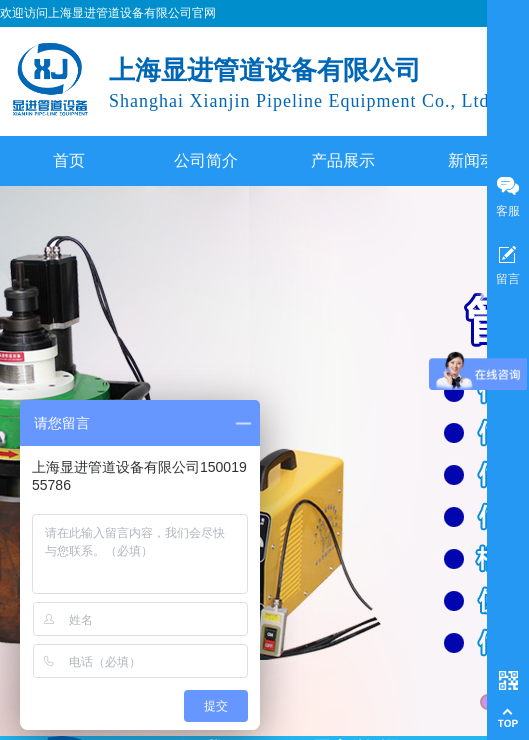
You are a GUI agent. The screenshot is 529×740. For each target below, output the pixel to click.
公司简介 (206, 160)
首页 (69, 160)
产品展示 (343, 160)
